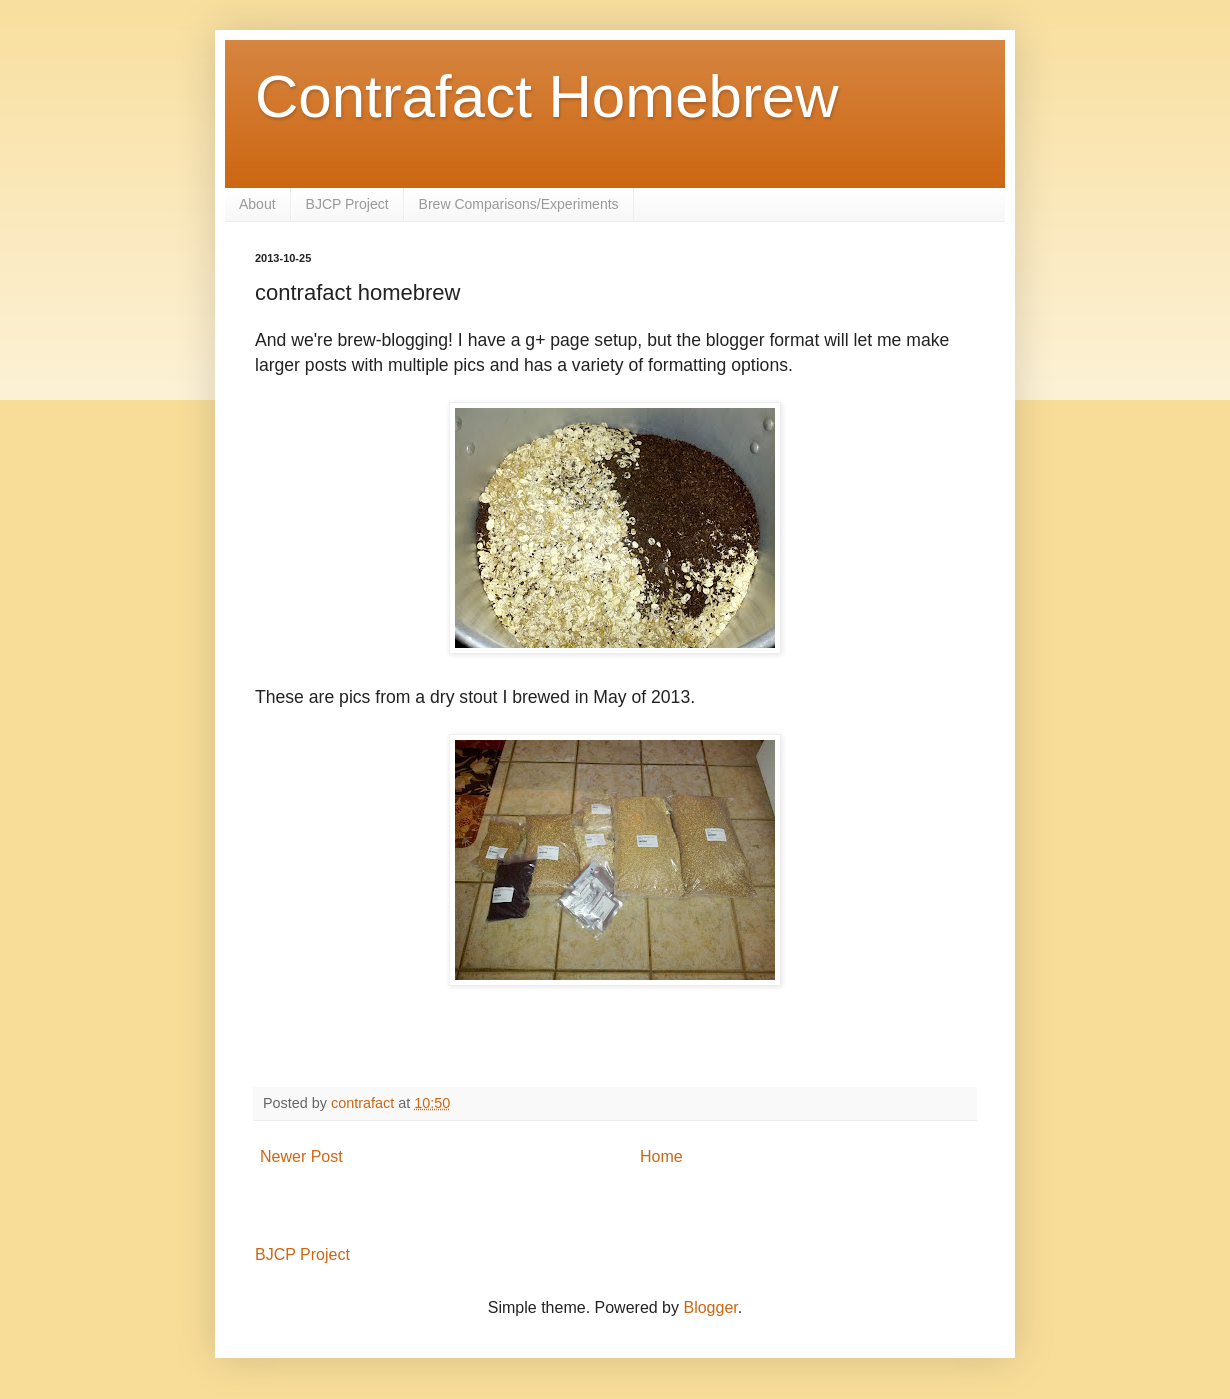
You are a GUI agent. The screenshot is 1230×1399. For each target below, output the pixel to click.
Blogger (710, 1307)
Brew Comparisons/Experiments (519, 204)
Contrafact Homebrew (547, 96)
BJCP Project (347, 204)
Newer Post (301, 1156)
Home (661, 1156)
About (257, 204)
